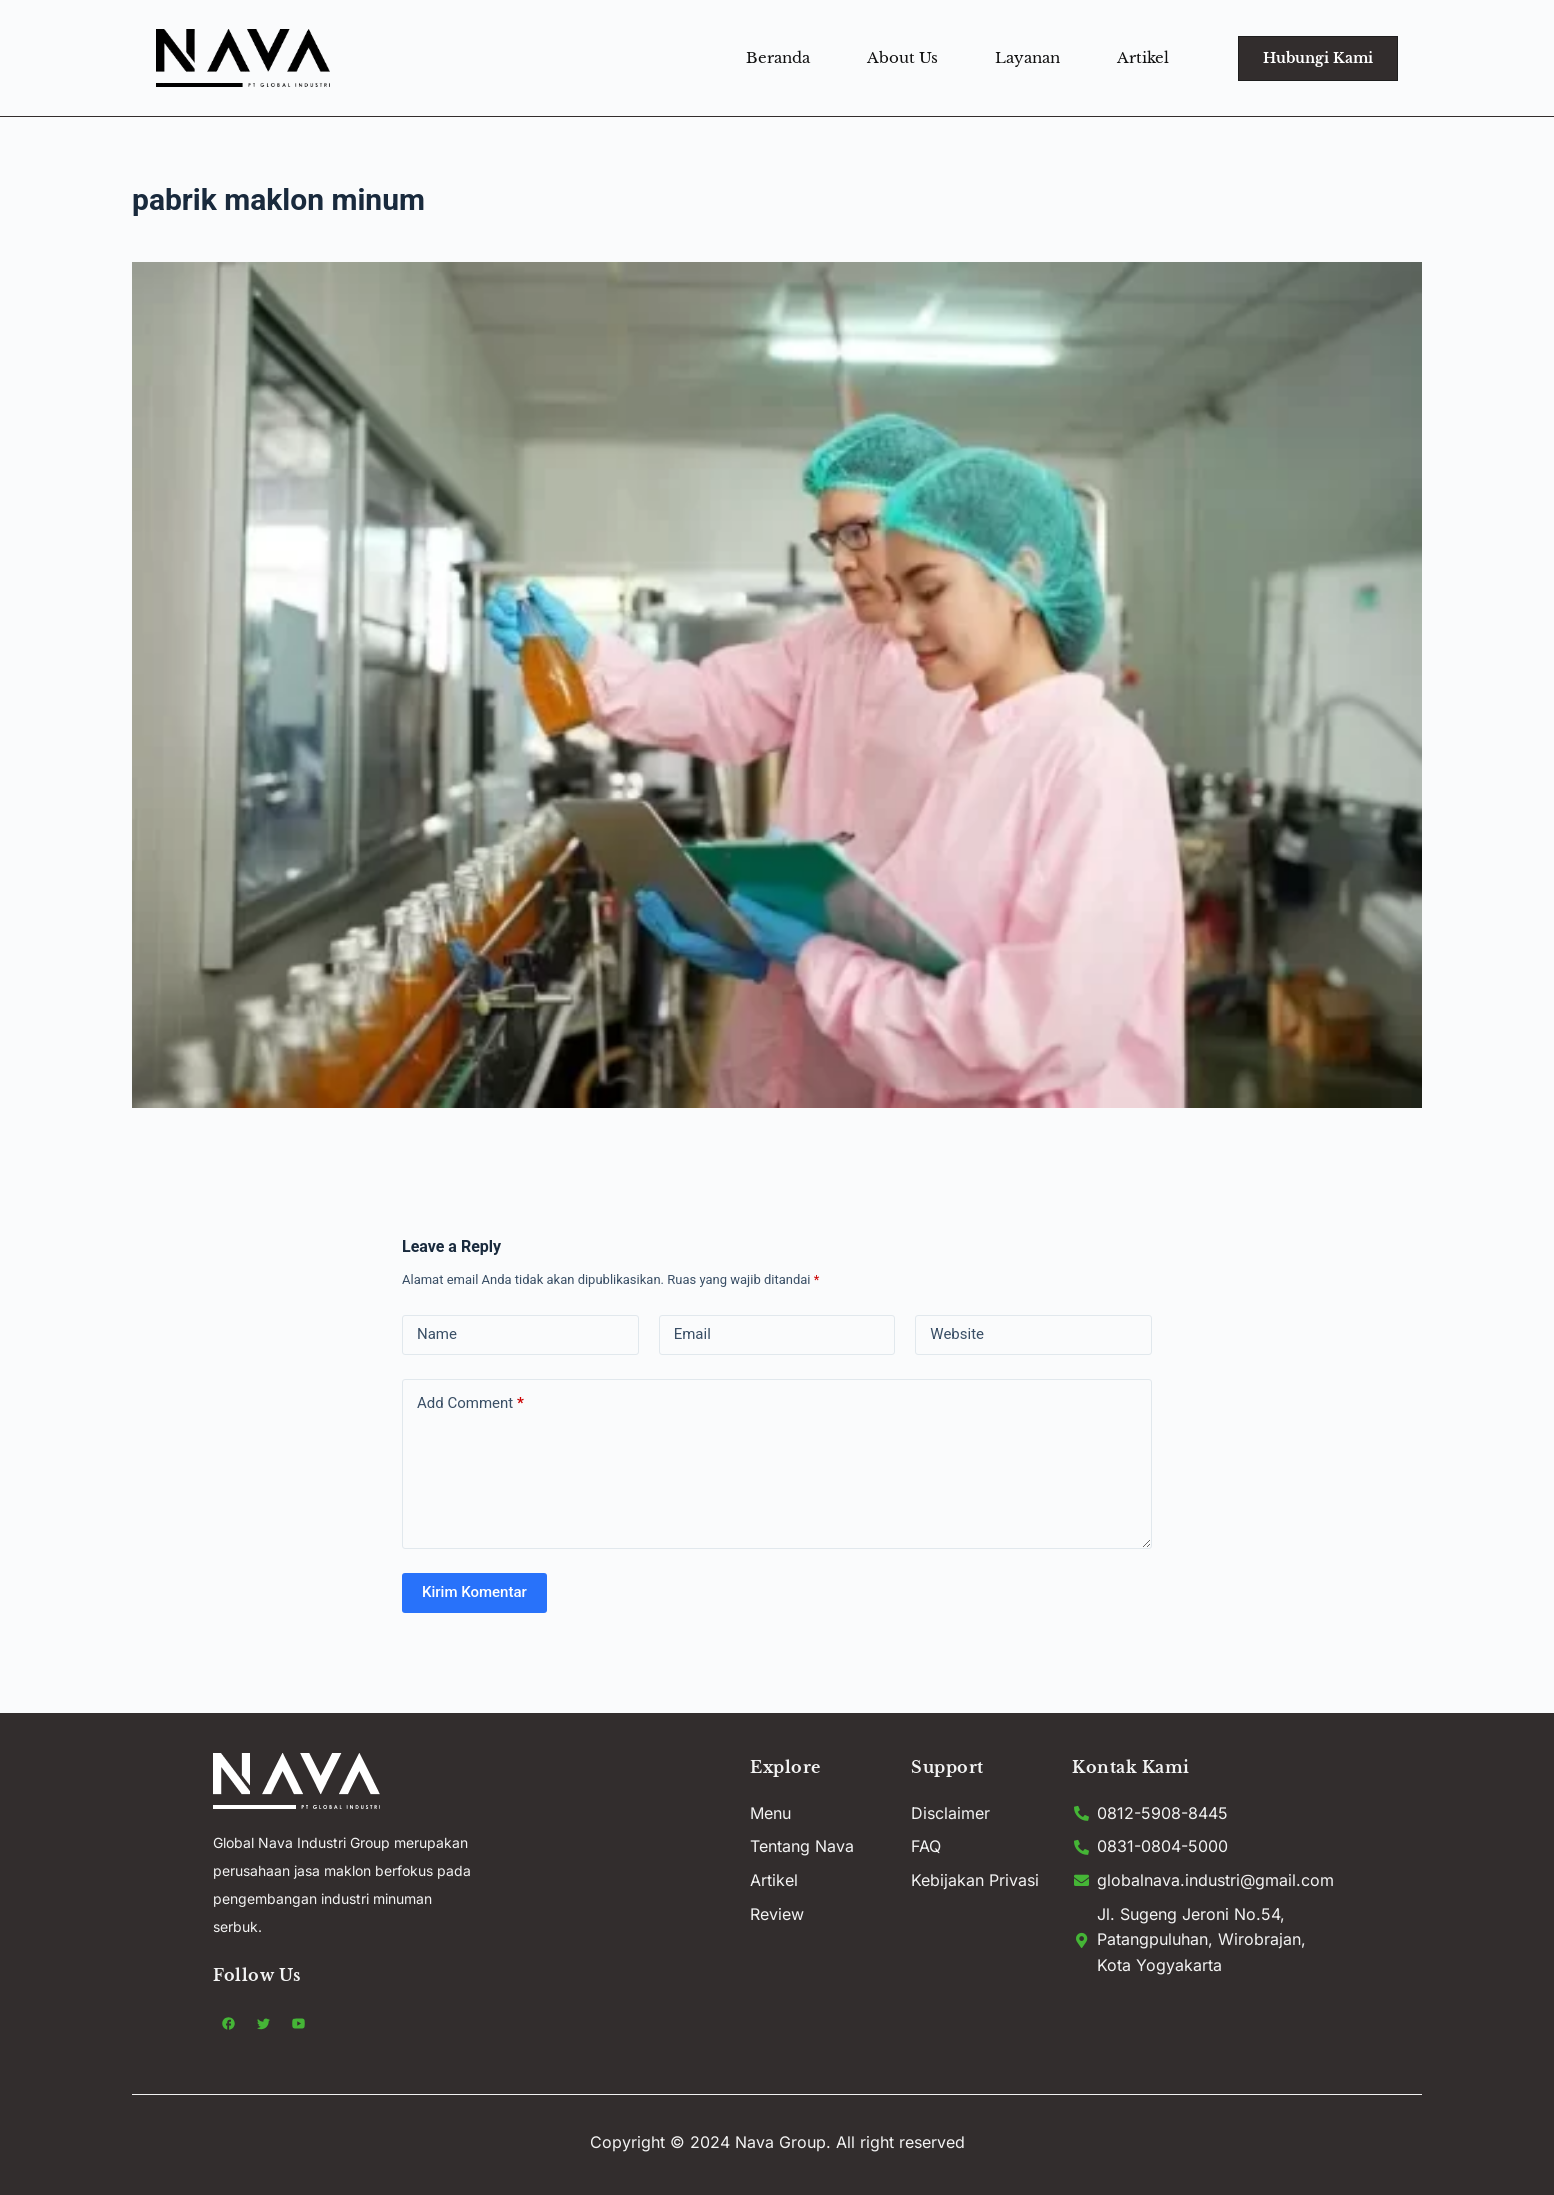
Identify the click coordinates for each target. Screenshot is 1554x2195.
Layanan (1027, 57)
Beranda (778, 57)
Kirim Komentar (474, 1592)
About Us (902, 57)
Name (437, 1334)
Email (692, 1334)
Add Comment (470, 1403)
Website (957, 1334)
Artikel (1143, 57)
